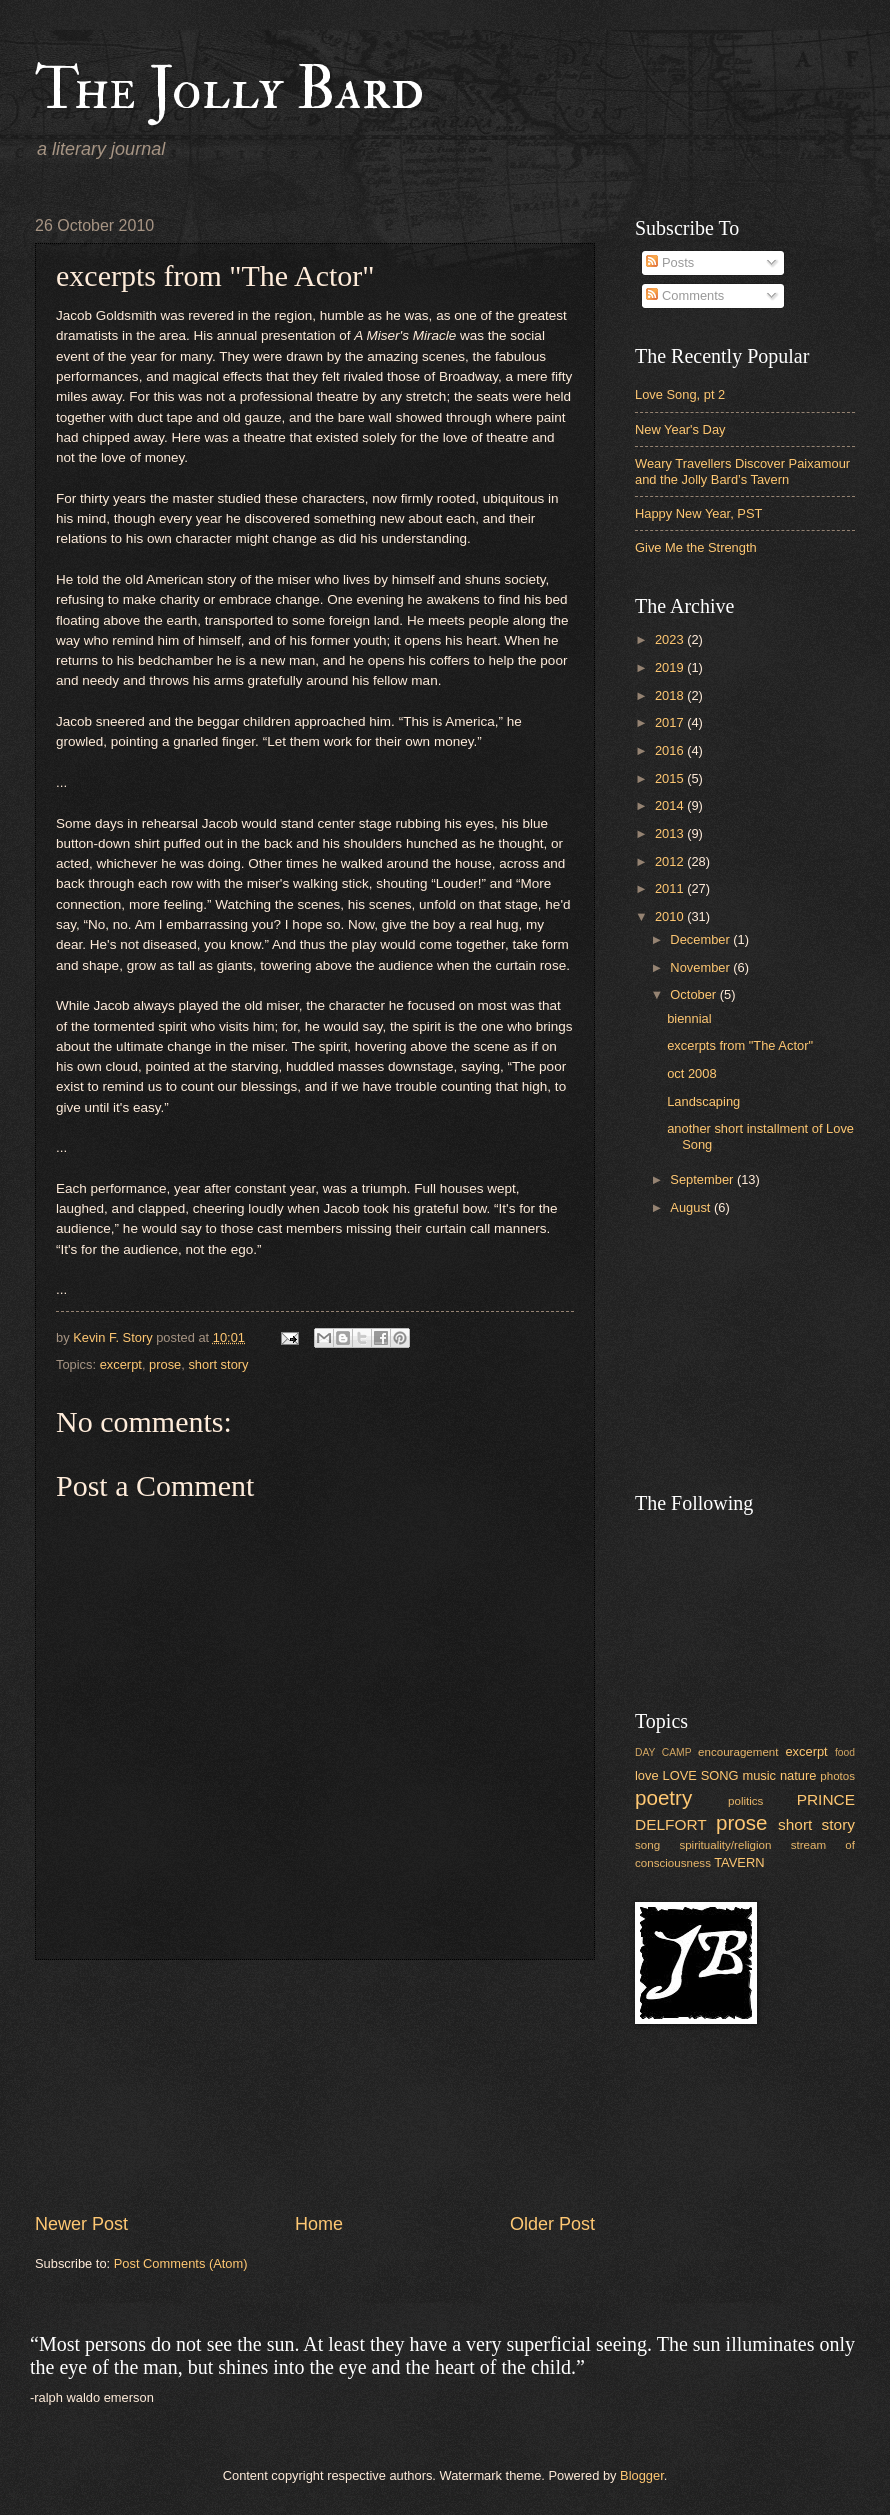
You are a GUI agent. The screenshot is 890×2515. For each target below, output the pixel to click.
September (703, 1179)
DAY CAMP (663, 1752)
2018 (671, 695)
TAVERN (739, 1862)
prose (165, 1364)
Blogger (642, 2475)
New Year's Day (680, 429)
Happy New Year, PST (698, 513)
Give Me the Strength (696, 547)
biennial (689, 1018)
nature (798, 1775)
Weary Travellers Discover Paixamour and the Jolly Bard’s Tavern (742, 471)
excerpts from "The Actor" (740, 1045)
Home (319, 2224)
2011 (671, 888)
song (647, 1845)
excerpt (121, 1364)
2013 (671, 833)
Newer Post (81, 2224)
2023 (671, 639)
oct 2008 (691, 1073)
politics (745, 1801)
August (692, 1207)
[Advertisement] (315, 2086)
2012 (671, 861)
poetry (663, 1797)
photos (837, 1776)
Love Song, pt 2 (680, 394)
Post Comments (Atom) (181, 2263)
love (647, 1775)
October (694, 994)
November (701, 967)
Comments (685, 295)
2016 (671, 750)
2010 (671, 916)
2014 (671, 805)
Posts (670, 262)
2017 (671, 722)
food (845, 1752)
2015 (671, 778)
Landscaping (703, 1101)
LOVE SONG (700, 1775)
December (701, 939)
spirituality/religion (725, 1845)
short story (218, 1364)
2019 (671, 667)
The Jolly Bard (229, 89)
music (759, 1775)
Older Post (552, 2224)
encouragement (738, 1752)
